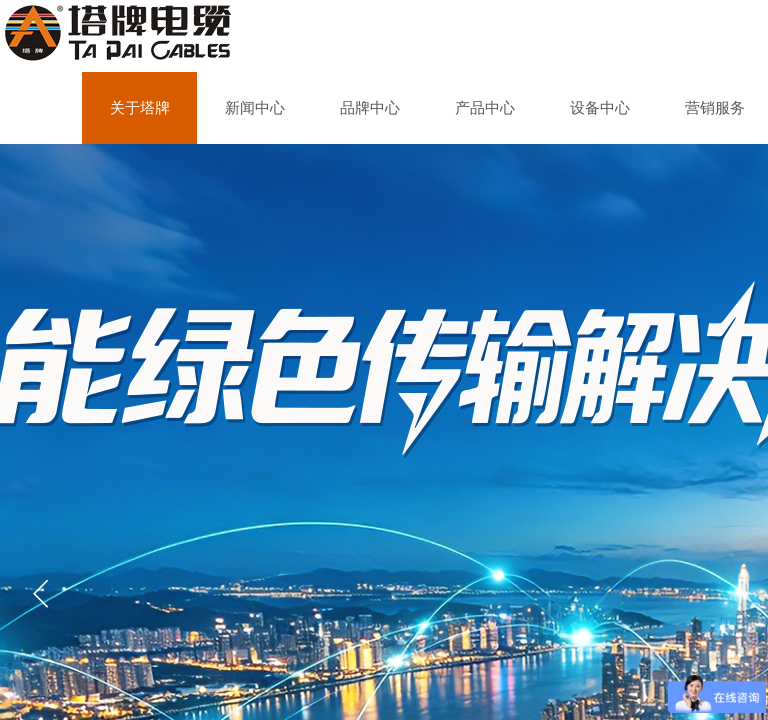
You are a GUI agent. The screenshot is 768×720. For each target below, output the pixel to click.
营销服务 (715, 108)
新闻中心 (255, 108)
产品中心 (485, 108)
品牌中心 (370, 108)
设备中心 (600, 108)
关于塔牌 (140, 108)
